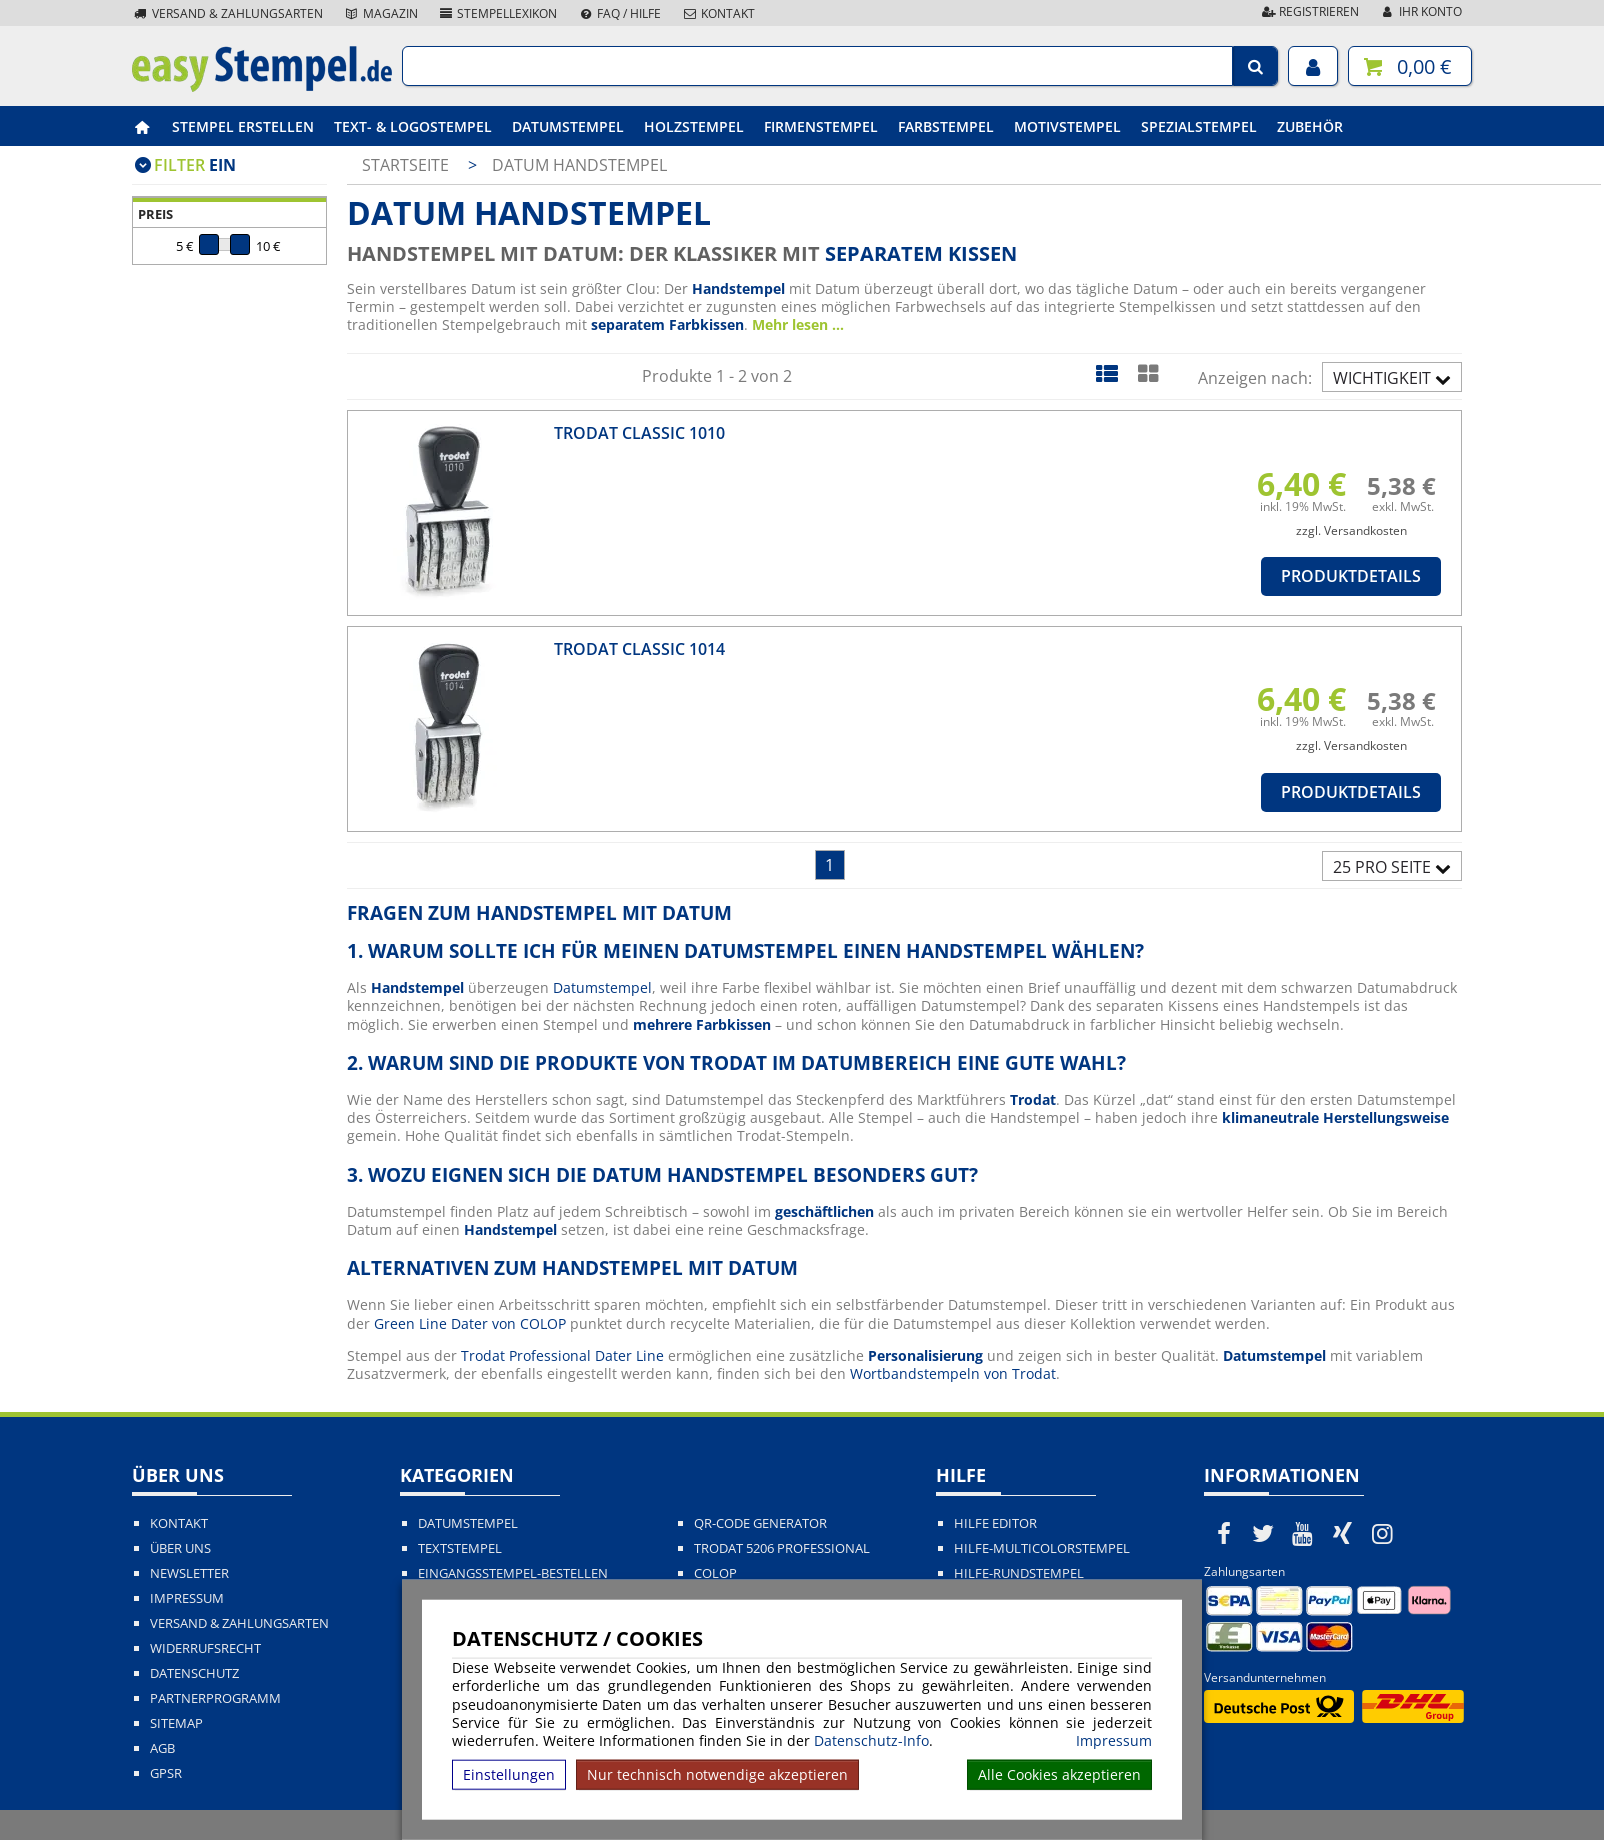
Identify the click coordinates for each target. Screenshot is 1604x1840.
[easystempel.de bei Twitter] (1264, 1533)
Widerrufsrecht (205, 1648)
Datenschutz (194, 1673)
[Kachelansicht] (1147, 373)
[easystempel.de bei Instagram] (1382, 1533)
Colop (715, 1573)
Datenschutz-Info (871, 1740)
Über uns (180, 1548)
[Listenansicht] (1106, 373)
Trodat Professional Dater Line (562, 1355)
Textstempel (460, 1548)
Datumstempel (568, 126)
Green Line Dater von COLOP (470, 1323)
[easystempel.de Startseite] (262, 86)
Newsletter (189, 1573)
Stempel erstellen (243, 126)
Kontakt (718, 13)
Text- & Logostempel (413, 126)
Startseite (405, 165)
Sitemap (176, 1723)
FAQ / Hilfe (619, 13)
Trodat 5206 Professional (782, 1548)
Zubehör (1310, 126)
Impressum (1114, 1741)
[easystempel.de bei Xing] (1343, 1533)
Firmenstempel (821, 126)
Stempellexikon (498, 13)
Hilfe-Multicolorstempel (1042, 1548)
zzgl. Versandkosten (1351, 530)
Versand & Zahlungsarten (227, 13)
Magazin (380, 13)
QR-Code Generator (760, 1523)
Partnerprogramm (215, 1698)
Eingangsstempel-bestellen (513, 1573)
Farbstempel (946, 126)
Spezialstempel (1199, 126)
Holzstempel (694, 126)
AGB (162, 1748)
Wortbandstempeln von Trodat (953, 1373)
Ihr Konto (1420, 11)
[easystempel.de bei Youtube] (1303, 1533)
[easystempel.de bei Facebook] (1224, 1533)
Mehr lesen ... (798, 324)
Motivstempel (1067, 126)
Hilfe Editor (995, 1523)
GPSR (166, 1773)
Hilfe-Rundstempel (1019, 1573)
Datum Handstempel (579, 165)
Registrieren (1309, 11)
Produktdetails (1351, 576)
